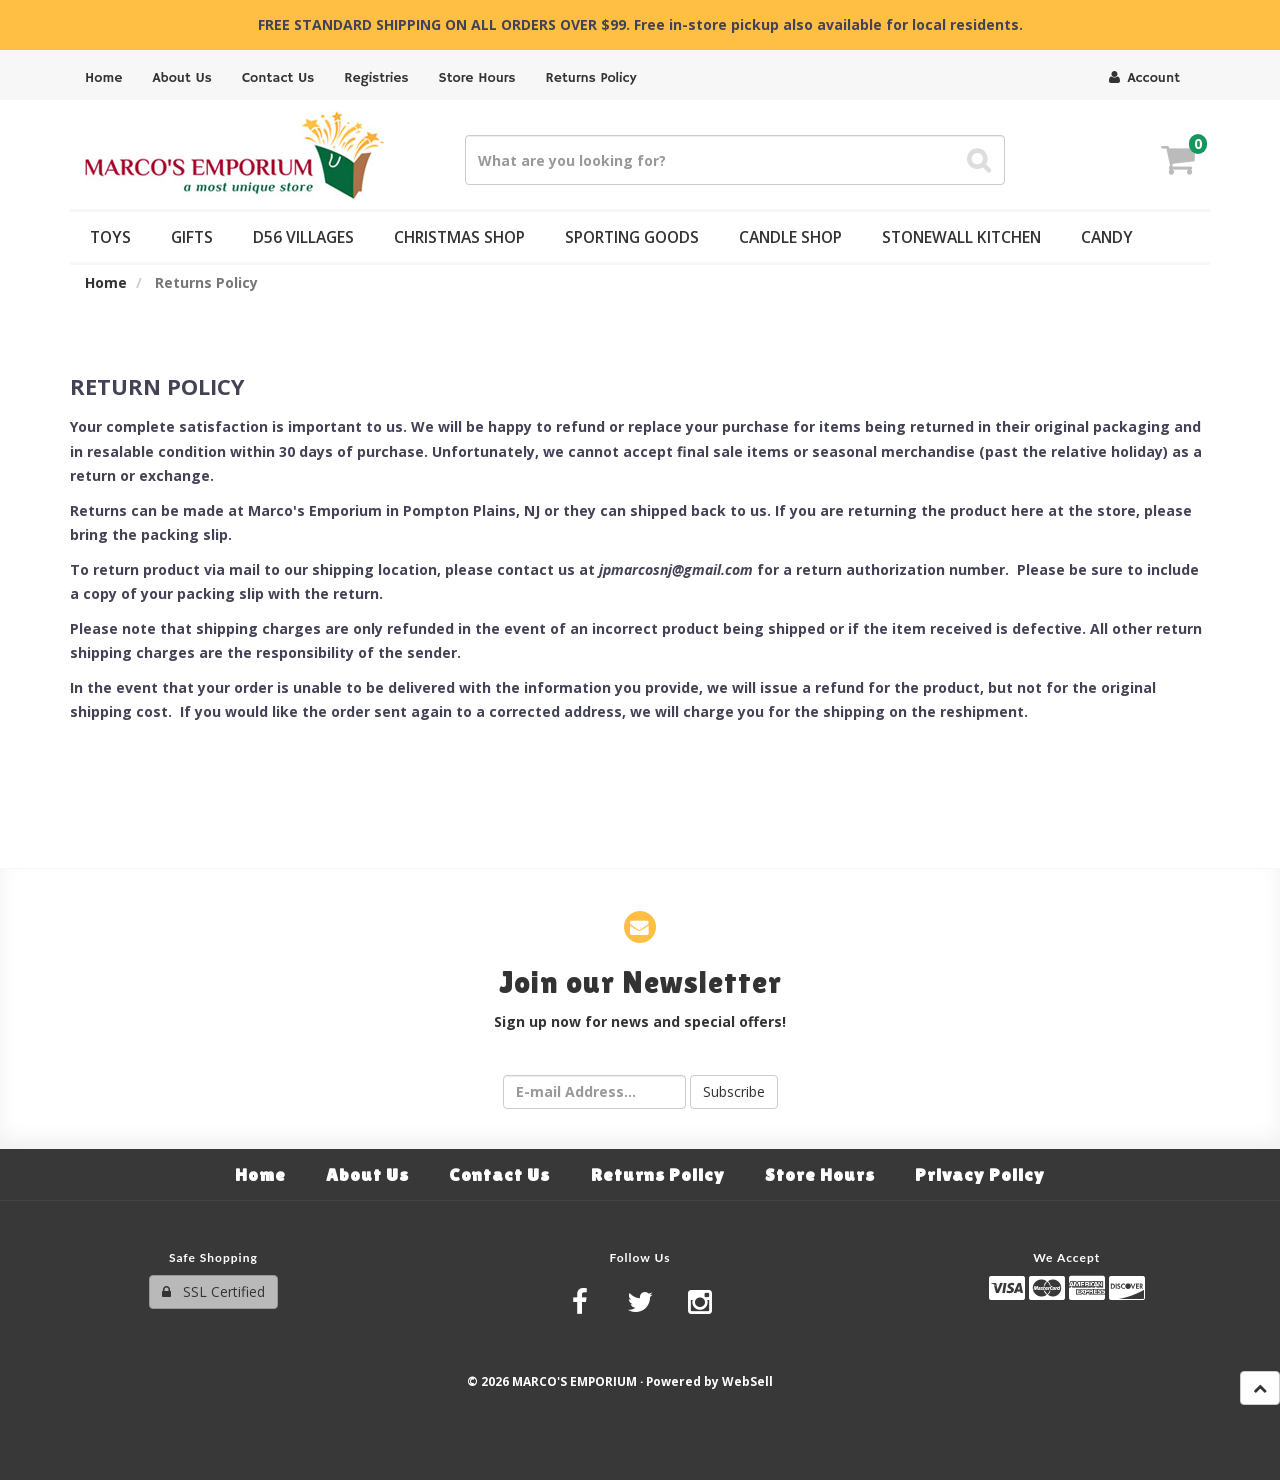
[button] (1178, 162)
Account (1144, 78)
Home (106, 282)
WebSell (747, 1381)
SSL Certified (213, 1291)
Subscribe (734, 1091)
